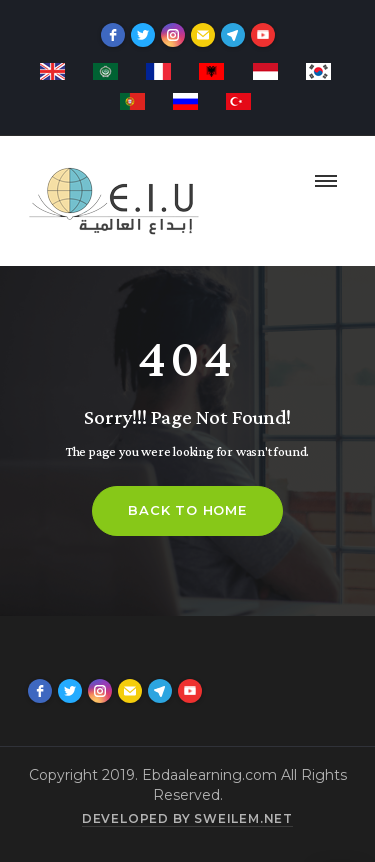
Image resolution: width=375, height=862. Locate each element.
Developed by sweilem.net (187, 818)
